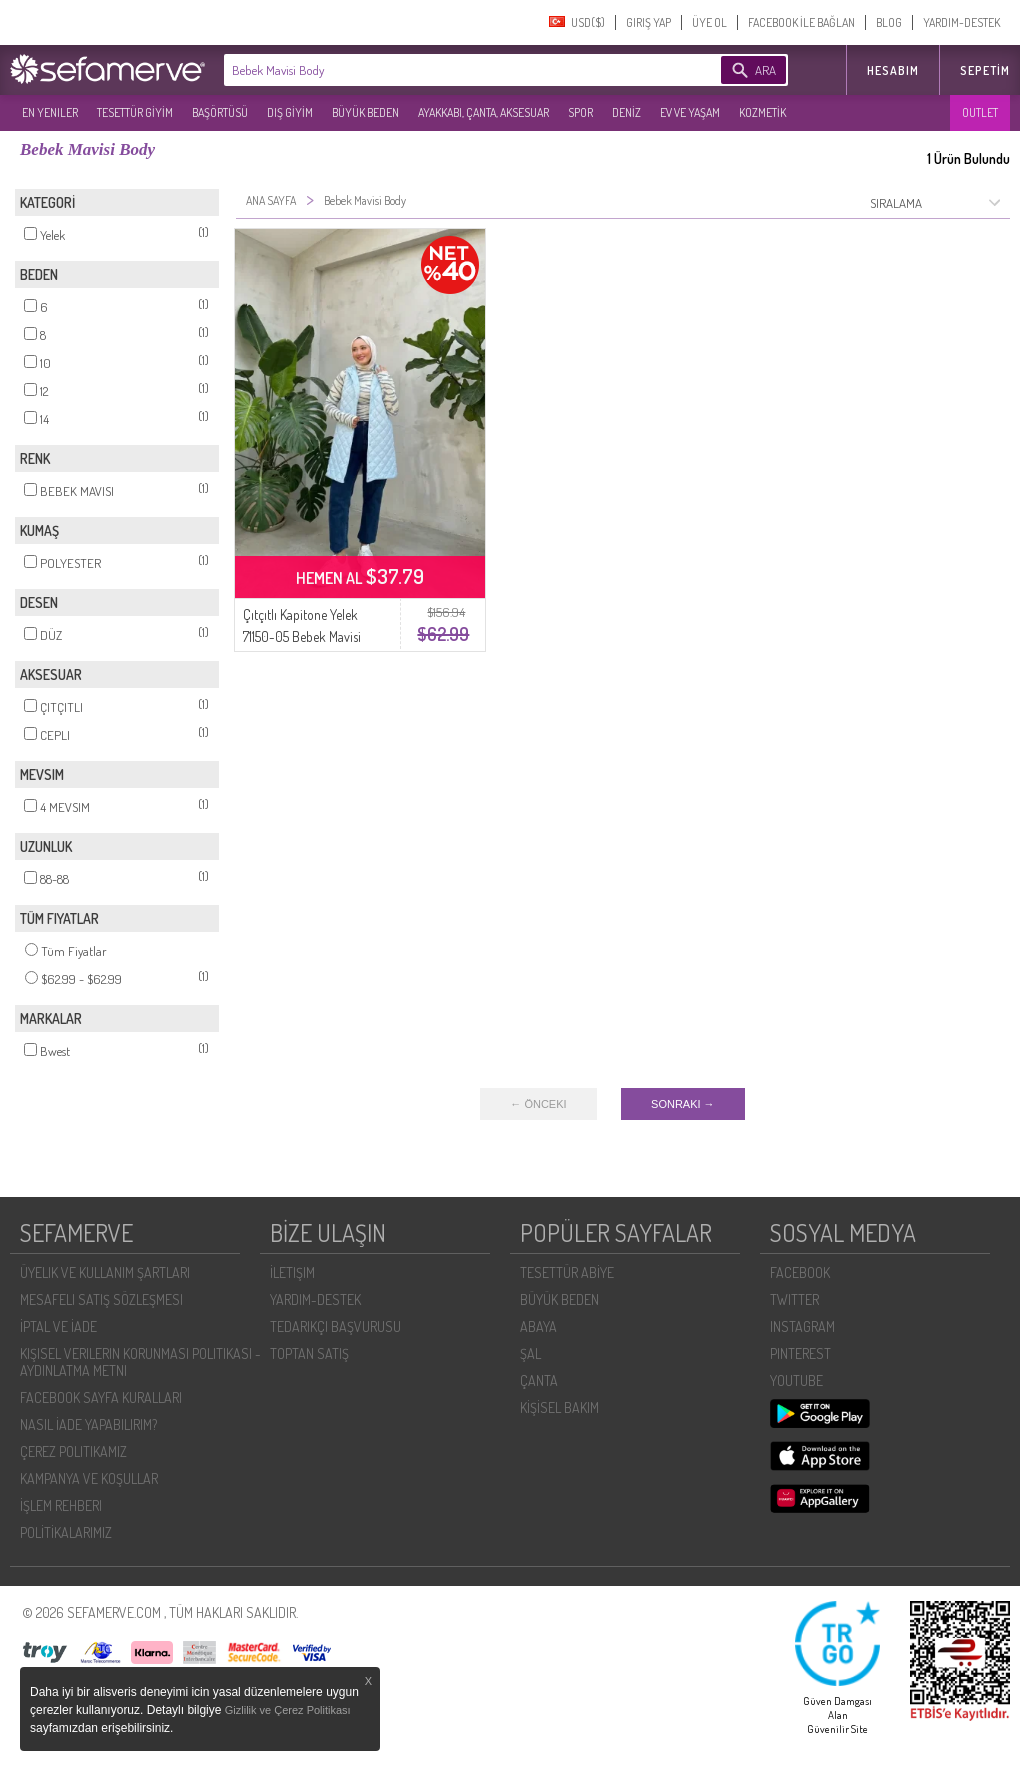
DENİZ (626, 112)
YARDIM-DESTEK (961, 22)
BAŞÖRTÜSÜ (220, 112)
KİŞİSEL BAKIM (559, 1407)
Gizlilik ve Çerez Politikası (288, 1710)
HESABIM (893, 70)
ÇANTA (539, 1380)
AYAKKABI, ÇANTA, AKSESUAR (483, 112)
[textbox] (442, 70)
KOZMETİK (762, 112)
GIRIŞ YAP (648, 22)
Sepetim (985, 70)
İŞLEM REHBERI (61, 1505)
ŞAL (530, 1353)
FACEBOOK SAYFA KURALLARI (101, 1397)
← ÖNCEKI (538, 1104)
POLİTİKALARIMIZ (66, 1532)
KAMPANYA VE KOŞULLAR (89, 1478)
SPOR (580, 112)
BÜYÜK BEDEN (365, 112)
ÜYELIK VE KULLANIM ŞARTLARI (105, 1272)
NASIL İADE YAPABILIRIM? (88, 1424)
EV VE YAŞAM (690, 112)
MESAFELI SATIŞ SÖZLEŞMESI (101, 1299)
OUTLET (980, 112)
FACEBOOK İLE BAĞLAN (801, 22)
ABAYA (538, 1326)
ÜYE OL (709, 22)
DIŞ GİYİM (290, 112)
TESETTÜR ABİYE (567, 1272)
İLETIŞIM (292, 1272)
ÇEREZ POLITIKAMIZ (73, 1451)
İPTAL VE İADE (58, 1326)
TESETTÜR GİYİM (135, 112)
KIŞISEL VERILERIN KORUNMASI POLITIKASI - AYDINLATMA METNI (140, 1362)
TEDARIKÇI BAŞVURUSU (335, 1326)
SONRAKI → (683, 1104)
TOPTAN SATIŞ (309, 1353)
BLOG (889, 22)
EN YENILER (50, 112)
